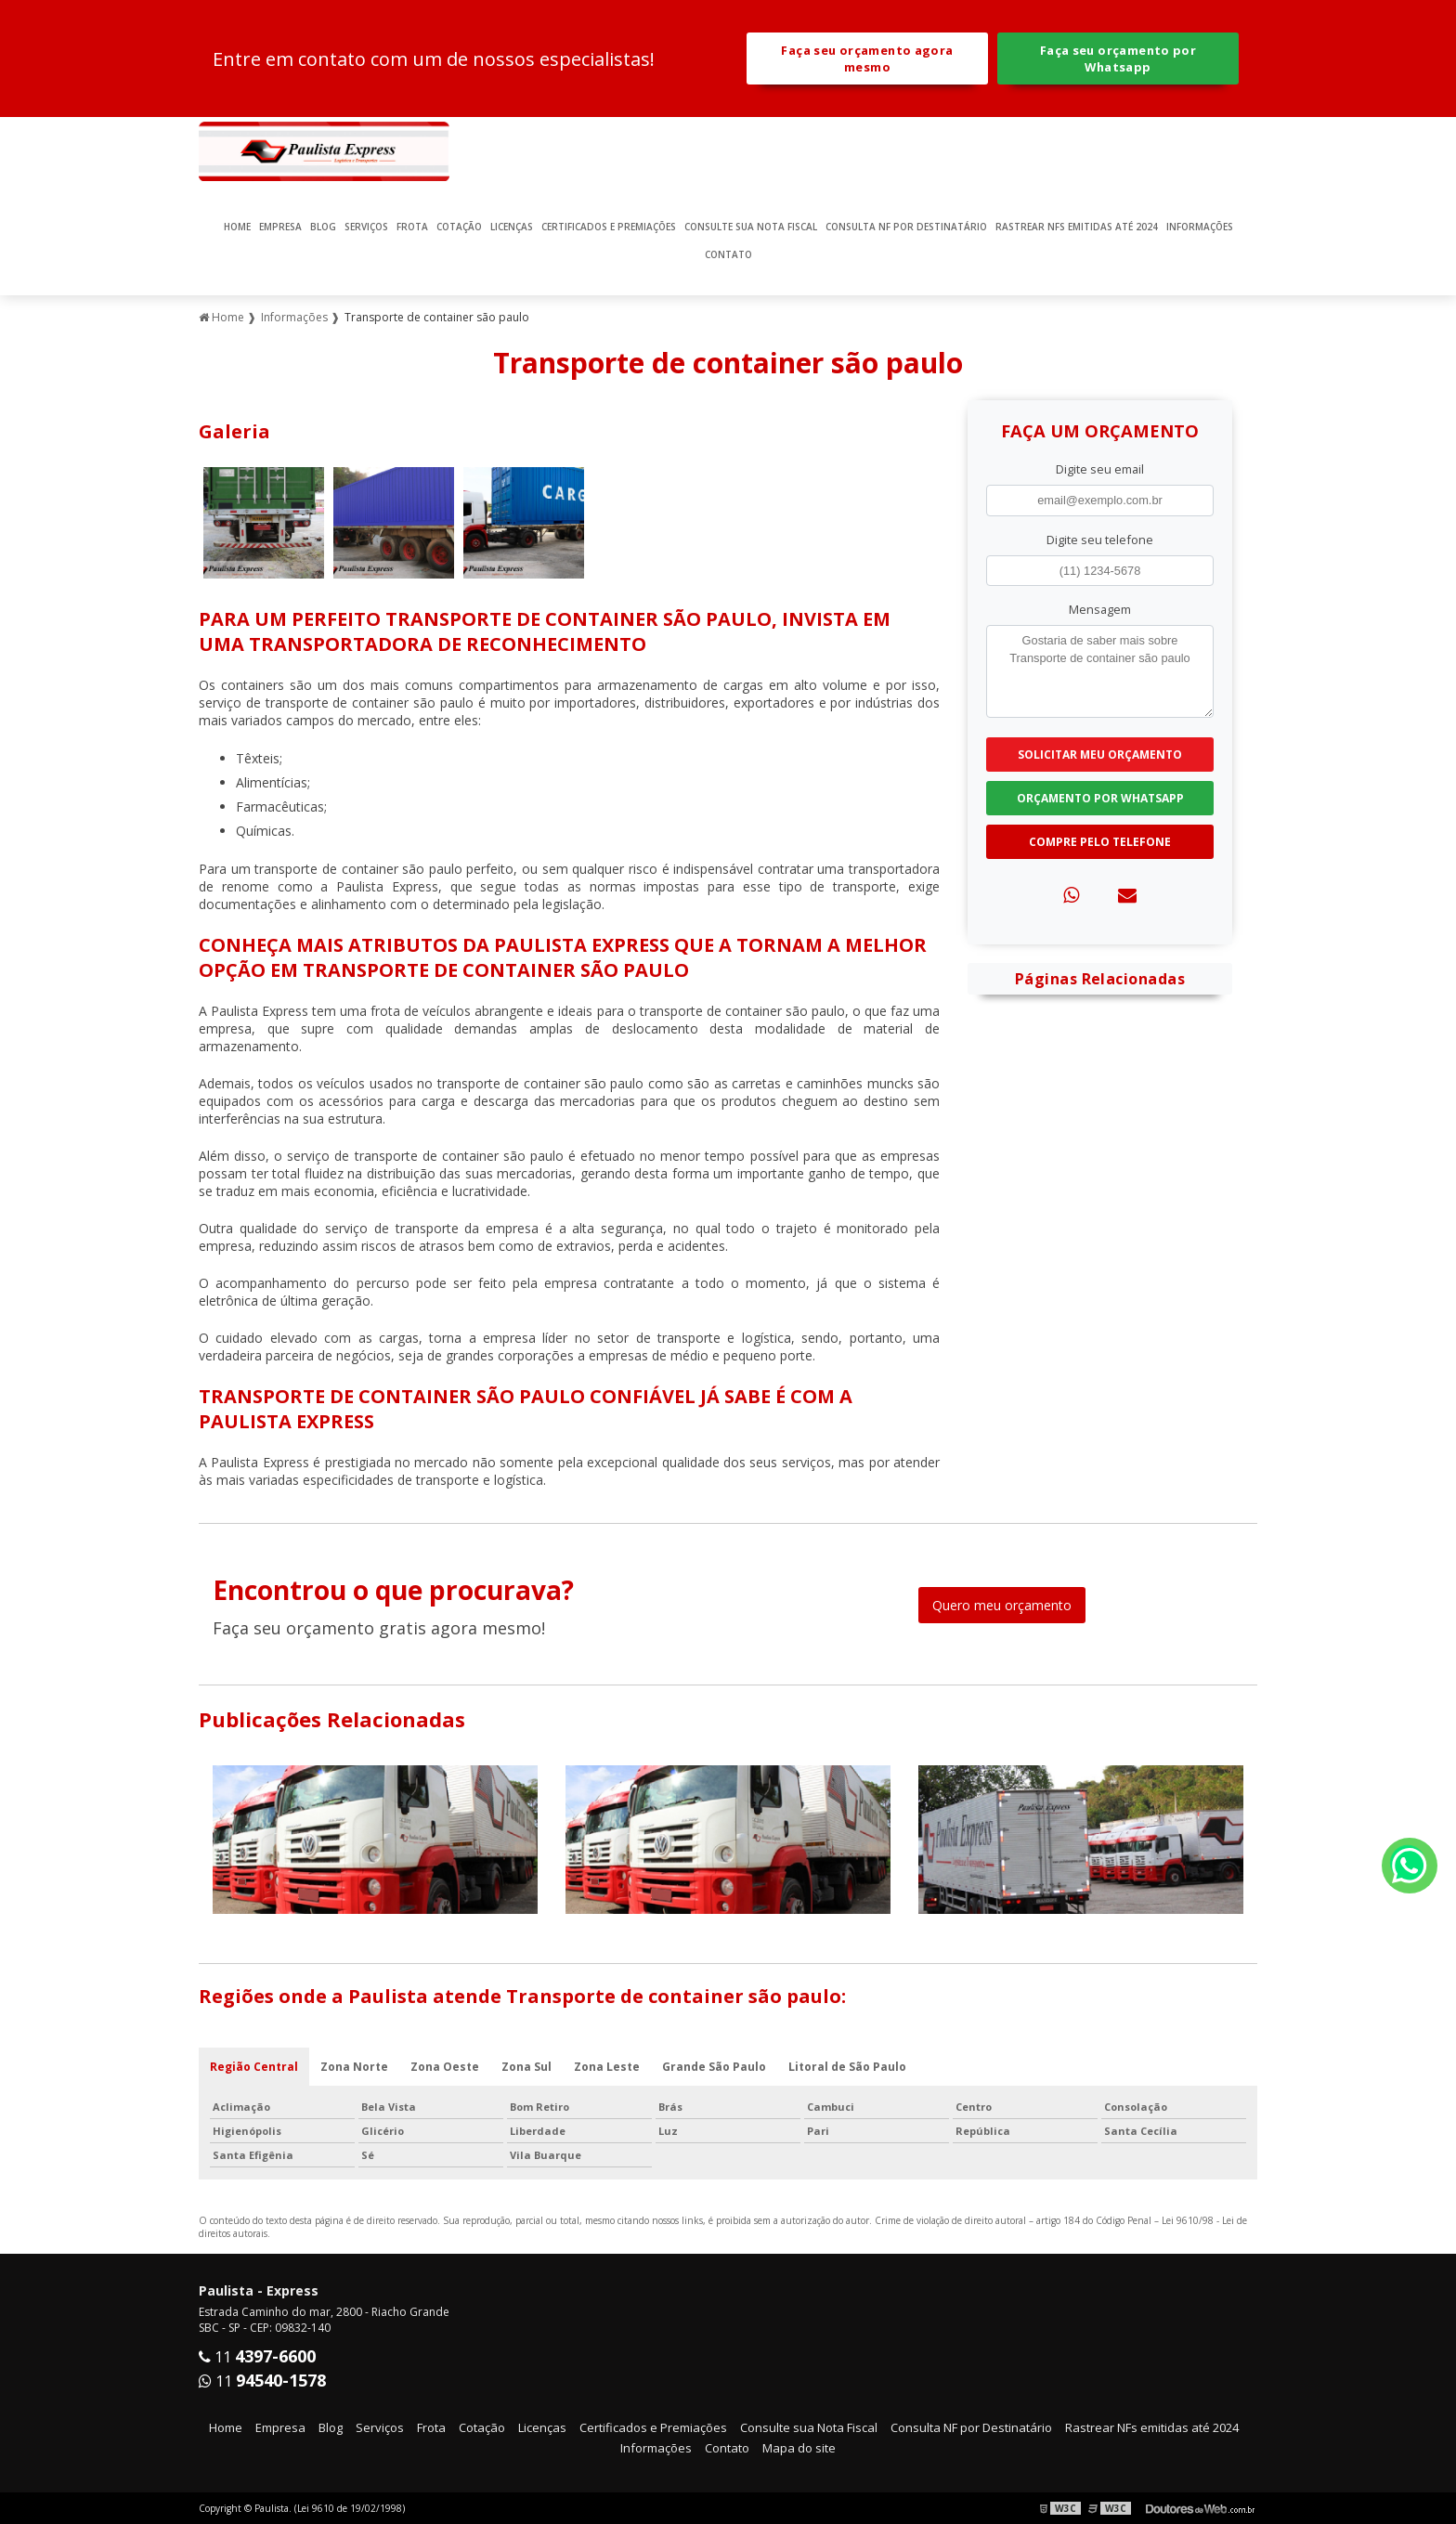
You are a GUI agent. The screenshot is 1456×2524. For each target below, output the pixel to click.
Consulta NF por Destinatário (906, 226)
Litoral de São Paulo (847, 2067)
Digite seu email (1100, 469)
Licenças (511, 226)
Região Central (254, 2067)
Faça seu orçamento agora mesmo (867, 58)
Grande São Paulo (714, 2067)
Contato (728, 254)
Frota (412, 226)
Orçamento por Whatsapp (1100, 798)
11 (257, 2357)
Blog (323, 226)
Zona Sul (526, 2067)
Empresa (280, 226)
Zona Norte (354, 2067)
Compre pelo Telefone (1100, 842)
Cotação (459, 226)
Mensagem (1100, 609)
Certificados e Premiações (608, 226)
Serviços (366, 226)
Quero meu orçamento (1002, 1605)
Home (237, 226)
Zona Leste (607, 2067)
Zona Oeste (444, 2067)
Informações (1199, 226)
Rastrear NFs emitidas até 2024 (1076, 226)
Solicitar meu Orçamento (1100, 754)
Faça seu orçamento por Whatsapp (1118, 58)
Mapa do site (799, 2447)
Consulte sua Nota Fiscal (750, 226)
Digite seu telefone (1099, 539)
